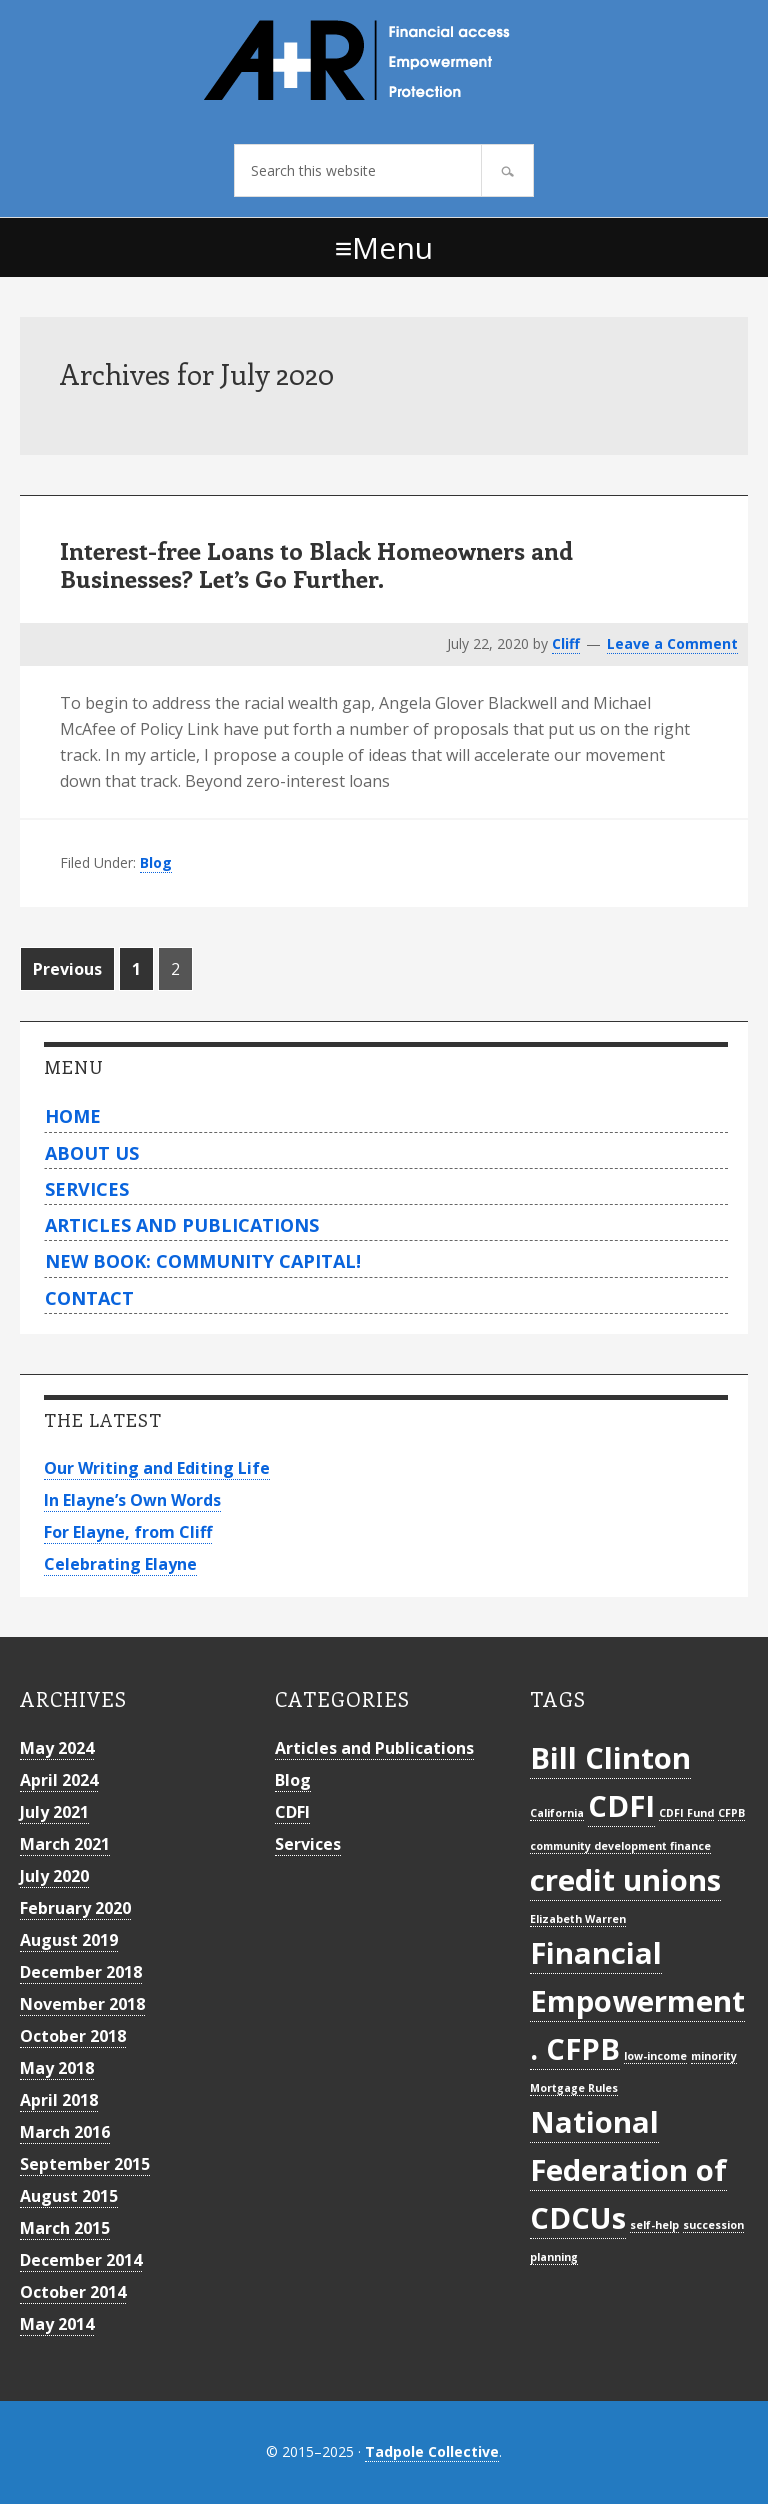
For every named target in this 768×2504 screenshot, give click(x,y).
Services (87, 1189)
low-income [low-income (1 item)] (655, 2056)
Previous (67, 969)
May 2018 (57, 2068)
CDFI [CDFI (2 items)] (621, 1806)
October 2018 (73, 2036)
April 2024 (59, 1780)
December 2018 (81, 1972)
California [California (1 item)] (557, 1813)
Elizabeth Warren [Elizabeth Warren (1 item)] (578, 1919)
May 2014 (57, 2324)
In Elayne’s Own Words (132, 1500)
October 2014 (73, 2292)
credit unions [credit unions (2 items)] (625, 1880)
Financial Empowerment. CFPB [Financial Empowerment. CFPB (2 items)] (637, 2000)
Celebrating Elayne (120, 1564)
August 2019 (69, 1940)
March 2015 (65, 2228)
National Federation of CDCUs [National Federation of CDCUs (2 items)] (628, 2169)
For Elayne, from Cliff (128, 1532)
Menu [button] (392, 247)
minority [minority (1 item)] (714, 2056)
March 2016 (65, 2132)
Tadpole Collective (432, 2451)
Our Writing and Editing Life (157, 1468)
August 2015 (69, 2196)
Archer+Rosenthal (384, 60)
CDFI (292, 1812)
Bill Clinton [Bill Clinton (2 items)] (610, 1758)
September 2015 (85, 2164)
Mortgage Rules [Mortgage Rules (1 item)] (574, 2088)
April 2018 (59, 2100)
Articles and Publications (182, 1225)
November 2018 (82, 2004)
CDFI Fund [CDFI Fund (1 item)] (686, 1813)
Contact (89, 1298)
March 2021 (65, 1844)
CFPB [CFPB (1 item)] (731, 1813)
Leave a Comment (672, 643)
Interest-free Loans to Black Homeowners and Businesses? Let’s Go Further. (316, 564)
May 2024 (57, 1748)
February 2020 (75, 1908)
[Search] (507, 170)
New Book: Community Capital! (203, 1261)
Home (73, 1116)
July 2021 (54, 1812)
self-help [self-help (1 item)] (654, 2225)
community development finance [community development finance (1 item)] (620, 1846)
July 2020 (54, 1876)
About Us (92, 1153)
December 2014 (81, 2260)
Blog (156, 862)
